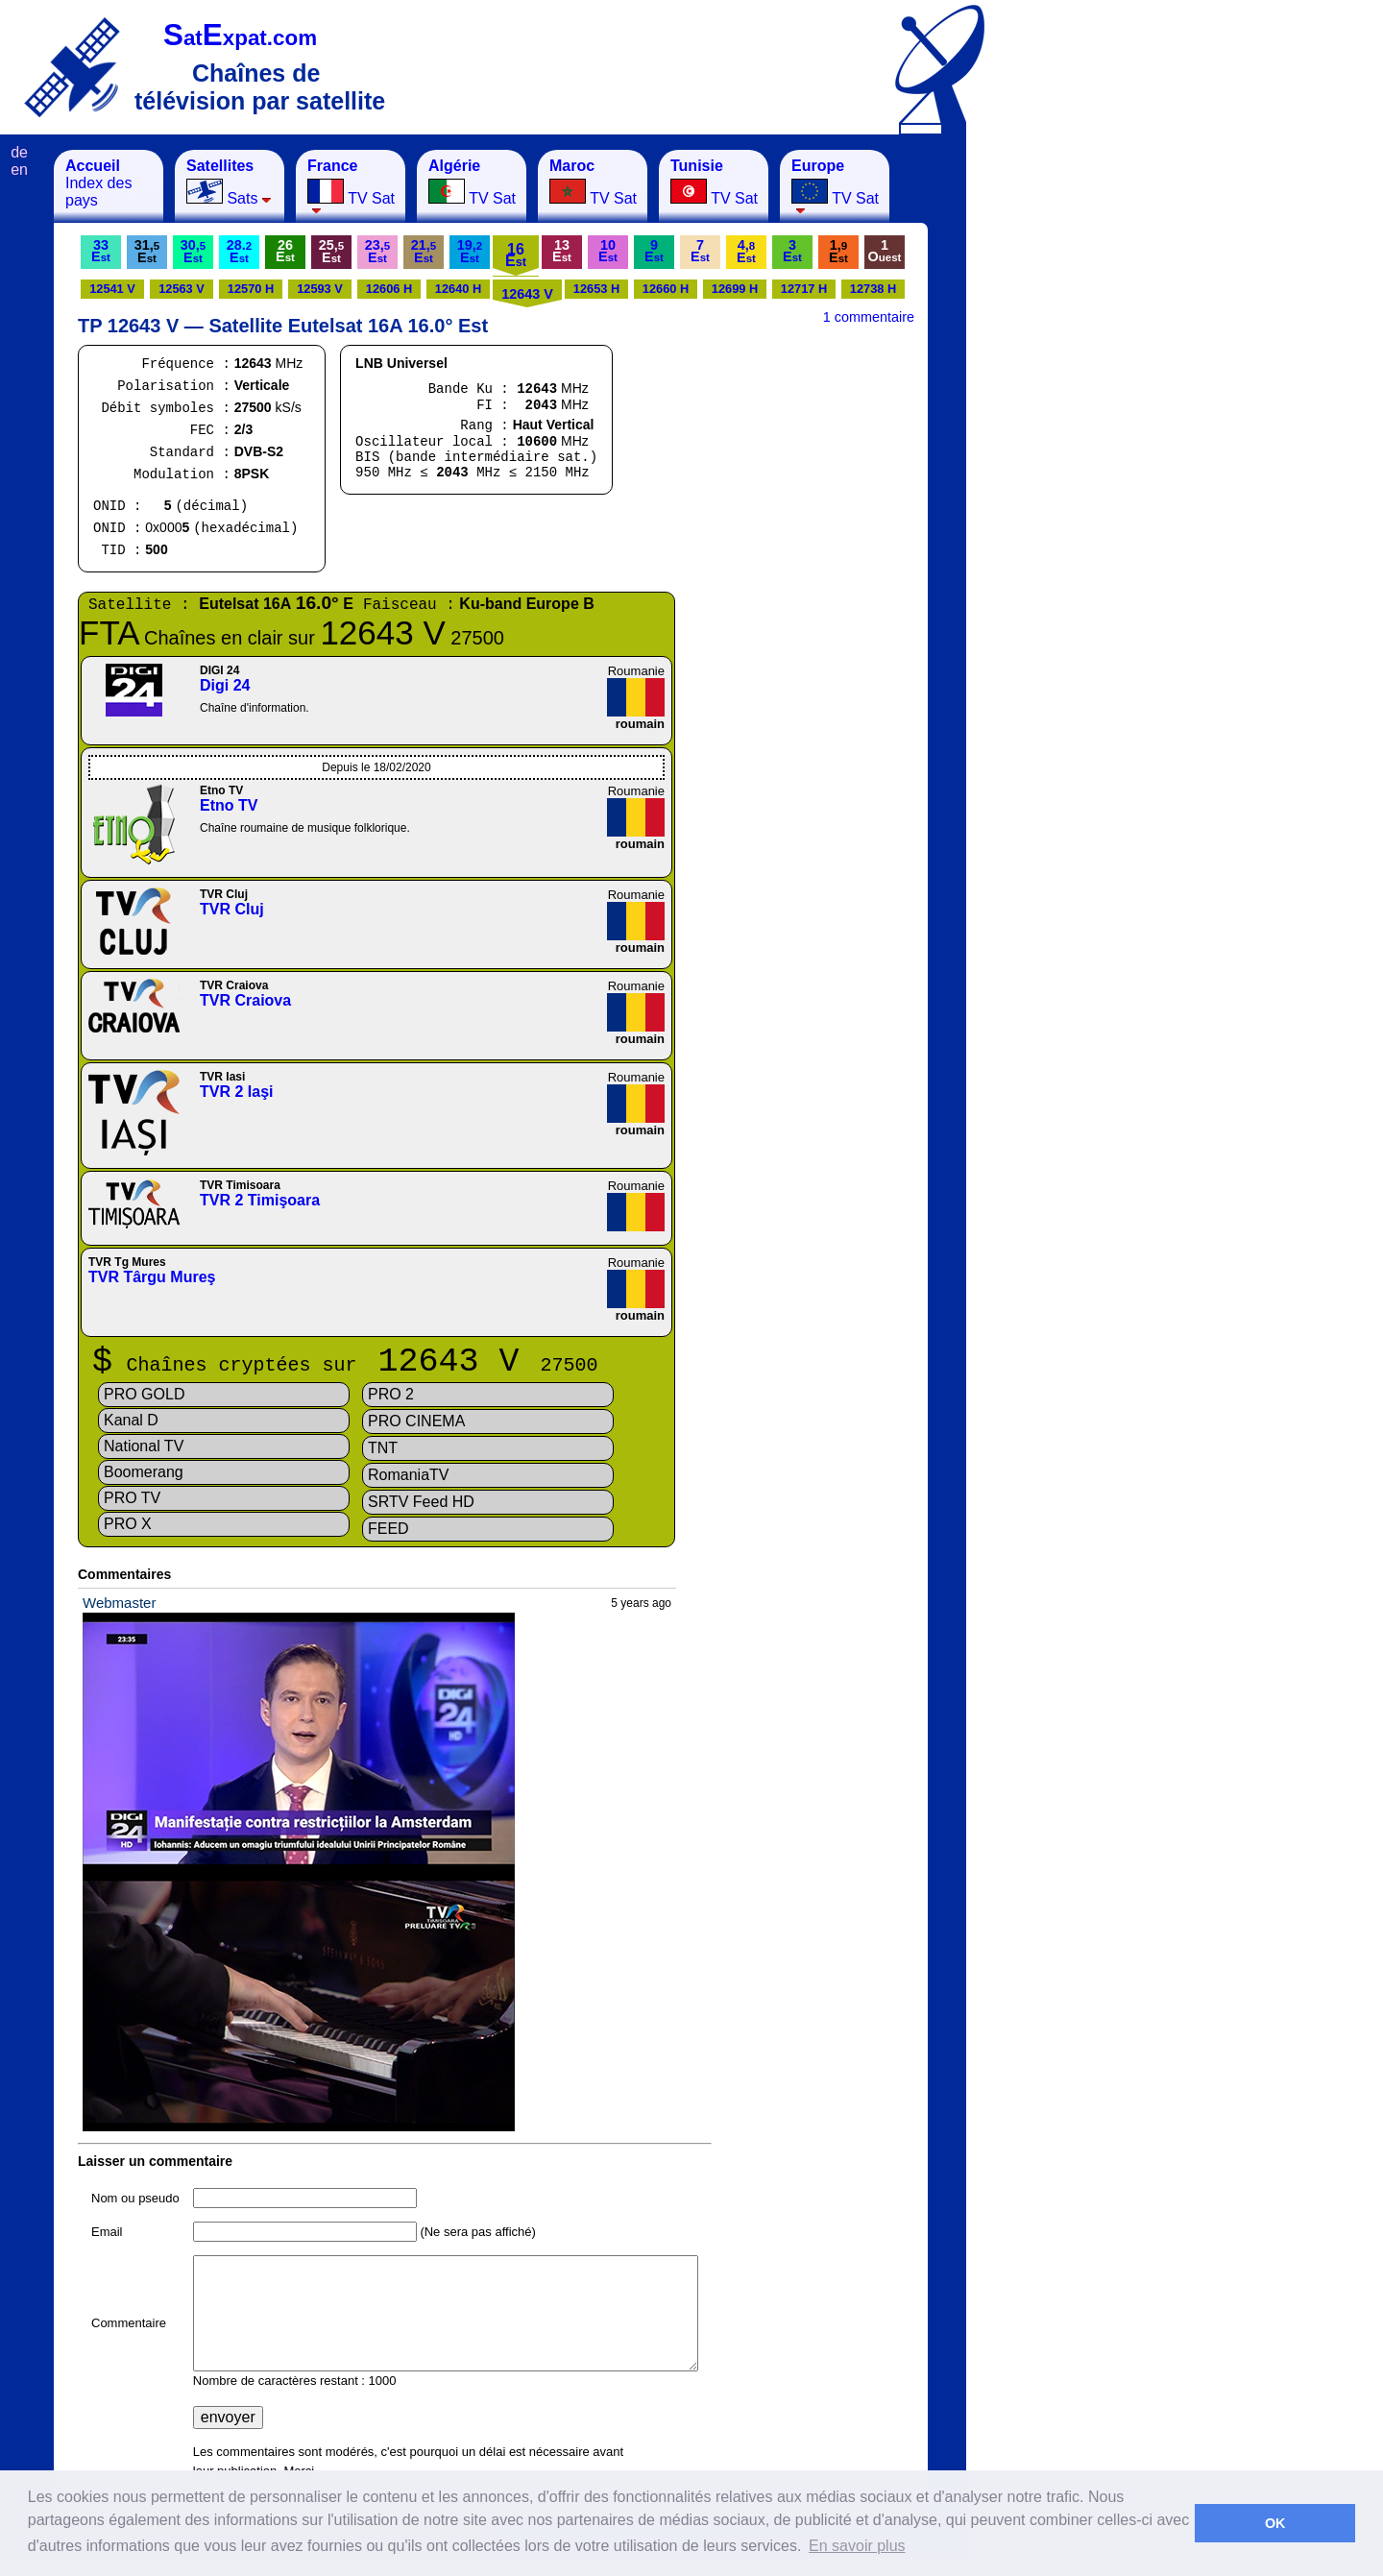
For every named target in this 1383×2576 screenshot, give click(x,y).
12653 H (596, 288)
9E (654, 250)
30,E (193, 251)
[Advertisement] (1061, 438)
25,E (331, 251)
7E (700, 250)
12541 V (112, 288)
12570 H (251, 288)
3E (792, 250)
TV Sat (351, 186)
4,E (746, 251)
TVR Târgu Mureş (151, 1277)
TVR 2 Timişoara (260, 1200)
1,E (838, 251)
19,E (469, 251)
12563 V (181, 288)
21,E (423, 251)
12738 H (873, 288)
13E (561, 250)
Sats (229, 182)
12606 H (389, 288)
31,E (146, 251)
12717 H (804, 288)
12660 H (666, 288)
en (19, 169)
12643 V (527, 294)
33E (100, 250)
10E (608, 250)
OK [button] (1275, 2523)
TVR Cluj (232, 909)
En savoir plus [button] (857, 2546)
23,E (377, 251)
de (19, 152)
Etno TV (228, 805)
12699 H (735, 288)
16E (515, 255)
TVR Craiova (245, 1000)
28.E (239, 251)
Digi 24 (225, 685)
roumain (640, 724)
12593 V (320, 288)
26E (285, 250)
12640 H (458, 288)
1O (885, 250)
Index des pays (98, 183)
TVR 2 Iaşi (236, 1091)
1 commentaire (868, 317)
